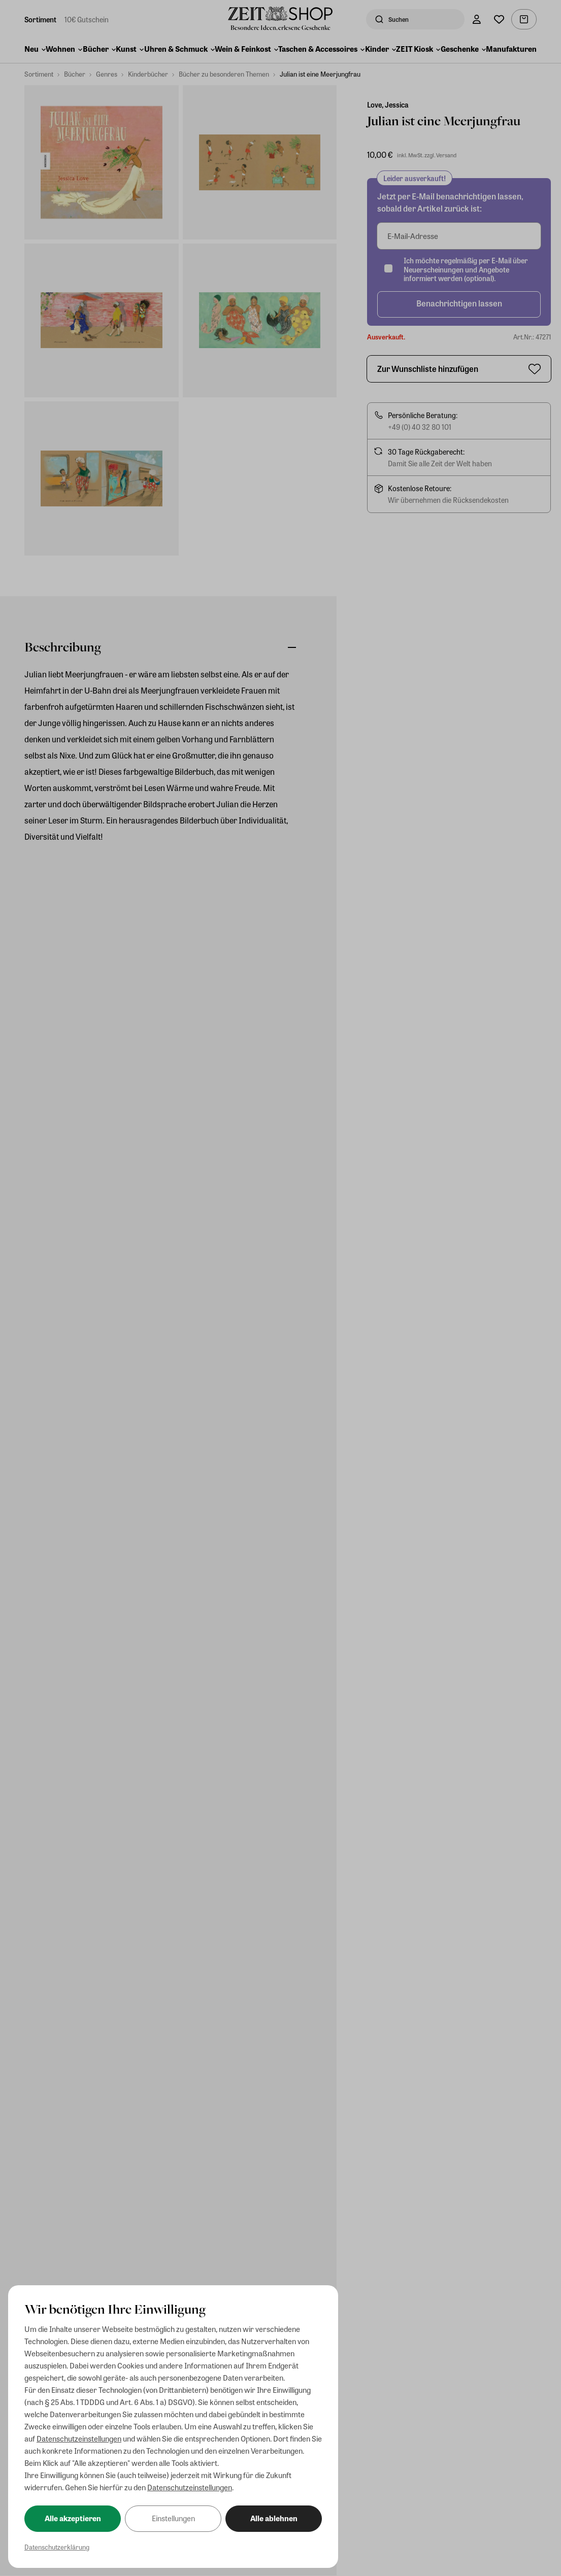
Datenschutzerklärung (56, 2547)
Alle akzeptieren (73, 2518)
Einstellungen (173, 2518)
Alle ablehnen (274, 2518)
